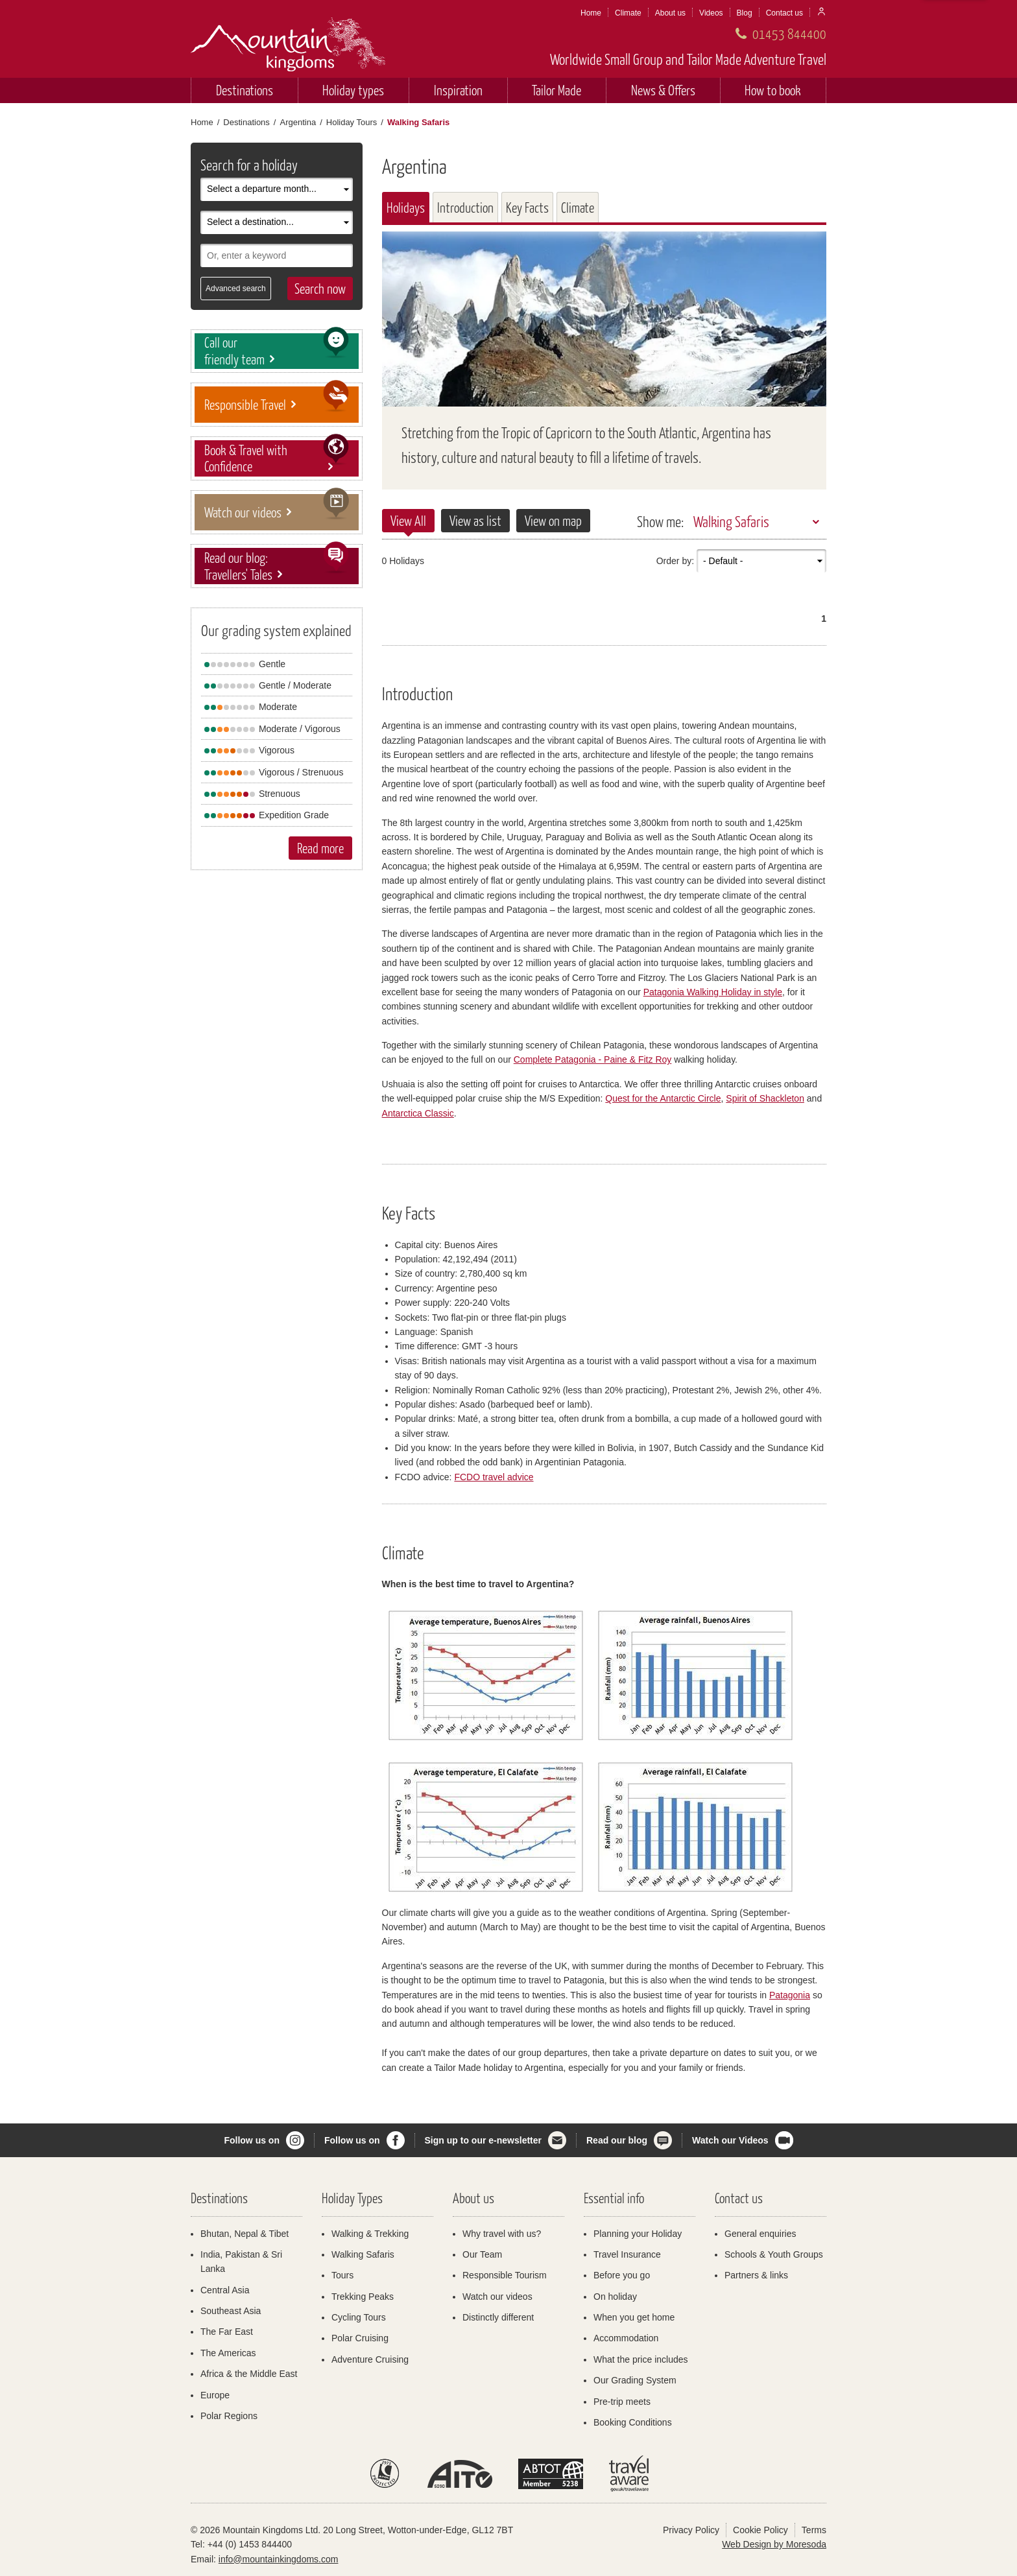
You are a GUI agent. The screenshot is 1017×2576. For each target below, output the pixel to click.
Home (590, 13)
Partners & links (756, 2275)
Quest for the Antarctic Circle (663, 1098)
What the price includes (640, 2359)
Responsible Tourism (504, 2275)
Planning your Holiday (637, 2233)
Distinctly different (498, 2317)
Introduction (465, 207)
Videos (711, 13)
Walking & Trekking (370, 2233)
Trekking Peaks (362, 2296)
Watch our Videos (730, 2140)
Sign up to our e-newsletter (483, 2140)
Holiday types (353, 90)
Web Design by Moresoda (774, 2544)
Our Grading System (634, 2380)
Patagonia (789, 1995)
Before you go (621, 2275)
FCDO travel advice (493, 1477)
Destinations (244, 90)
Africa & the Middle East (248, 2374)
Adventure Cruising (370, 2359)
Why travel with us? (501, 2233)
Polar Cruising (360, 2338)
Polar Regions (228, 2416)
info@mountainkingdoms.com (279, 2559)
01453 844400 (789, 33)
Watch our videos (497, 2296)
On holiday (615, 2296)
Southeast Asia (230, 2311)
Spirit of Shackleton (765, 1098)
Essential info (614, 2198)
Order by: (675, 561)
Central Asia (224, 2290)
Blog (744, 13)
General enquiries (760, 2233)
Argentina (298, 122)
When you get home (634, 2317)
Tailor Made (556, 90)
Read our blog (616, 2140)
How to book (773, 90)
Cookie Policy (760, 2530)
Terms (814, 2530)
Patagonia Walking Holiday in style (712, 992)
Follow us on (252, 2140)
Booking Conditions (632, 2422)
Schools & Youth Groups (773, 2254)
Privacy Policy (691, 2530)
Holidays (406, 207)
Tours (342, 2275)
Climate (628, 13)
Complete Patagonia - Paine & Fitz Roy (593, 1059)
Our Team (482, 2254)
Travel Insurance (627, 2254)
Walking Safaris (731, 521)
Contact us (784, 13)
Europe (215, 2395)
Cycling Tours (358, 2317)
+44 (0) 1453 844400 (250, 2544)
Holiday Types (352, 2198)
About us (670, 13)
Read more (320, 848)
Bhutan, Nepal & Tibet (244, 2233)
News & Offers (663, 90)
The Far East (226, 2331)
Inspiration (458, 90)
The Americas (228, 2353)
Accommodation (625, 2338)
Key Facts (527, 207)
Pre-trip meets (622, 2401)
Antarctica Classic (418, 1113)
